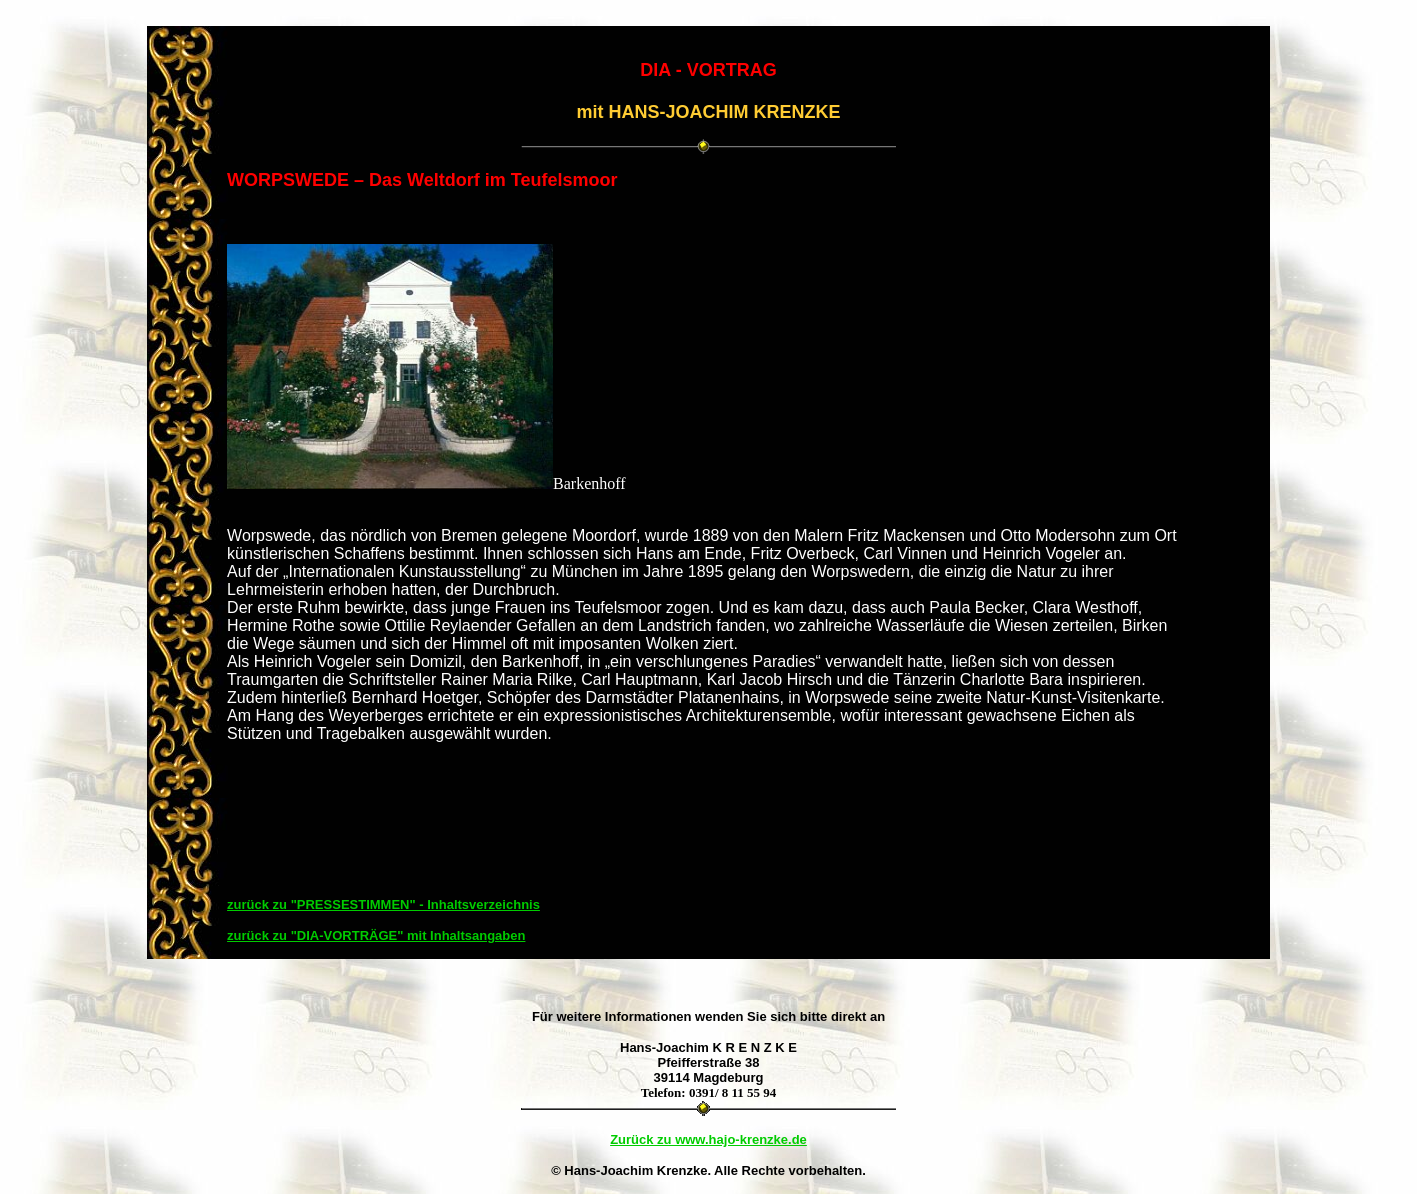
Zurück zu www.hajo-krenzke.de (708, 1139)
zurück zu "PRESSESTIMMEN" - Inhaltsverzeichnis (383, 904)
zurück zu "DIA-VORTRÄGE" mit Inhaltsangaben (376, 935)
